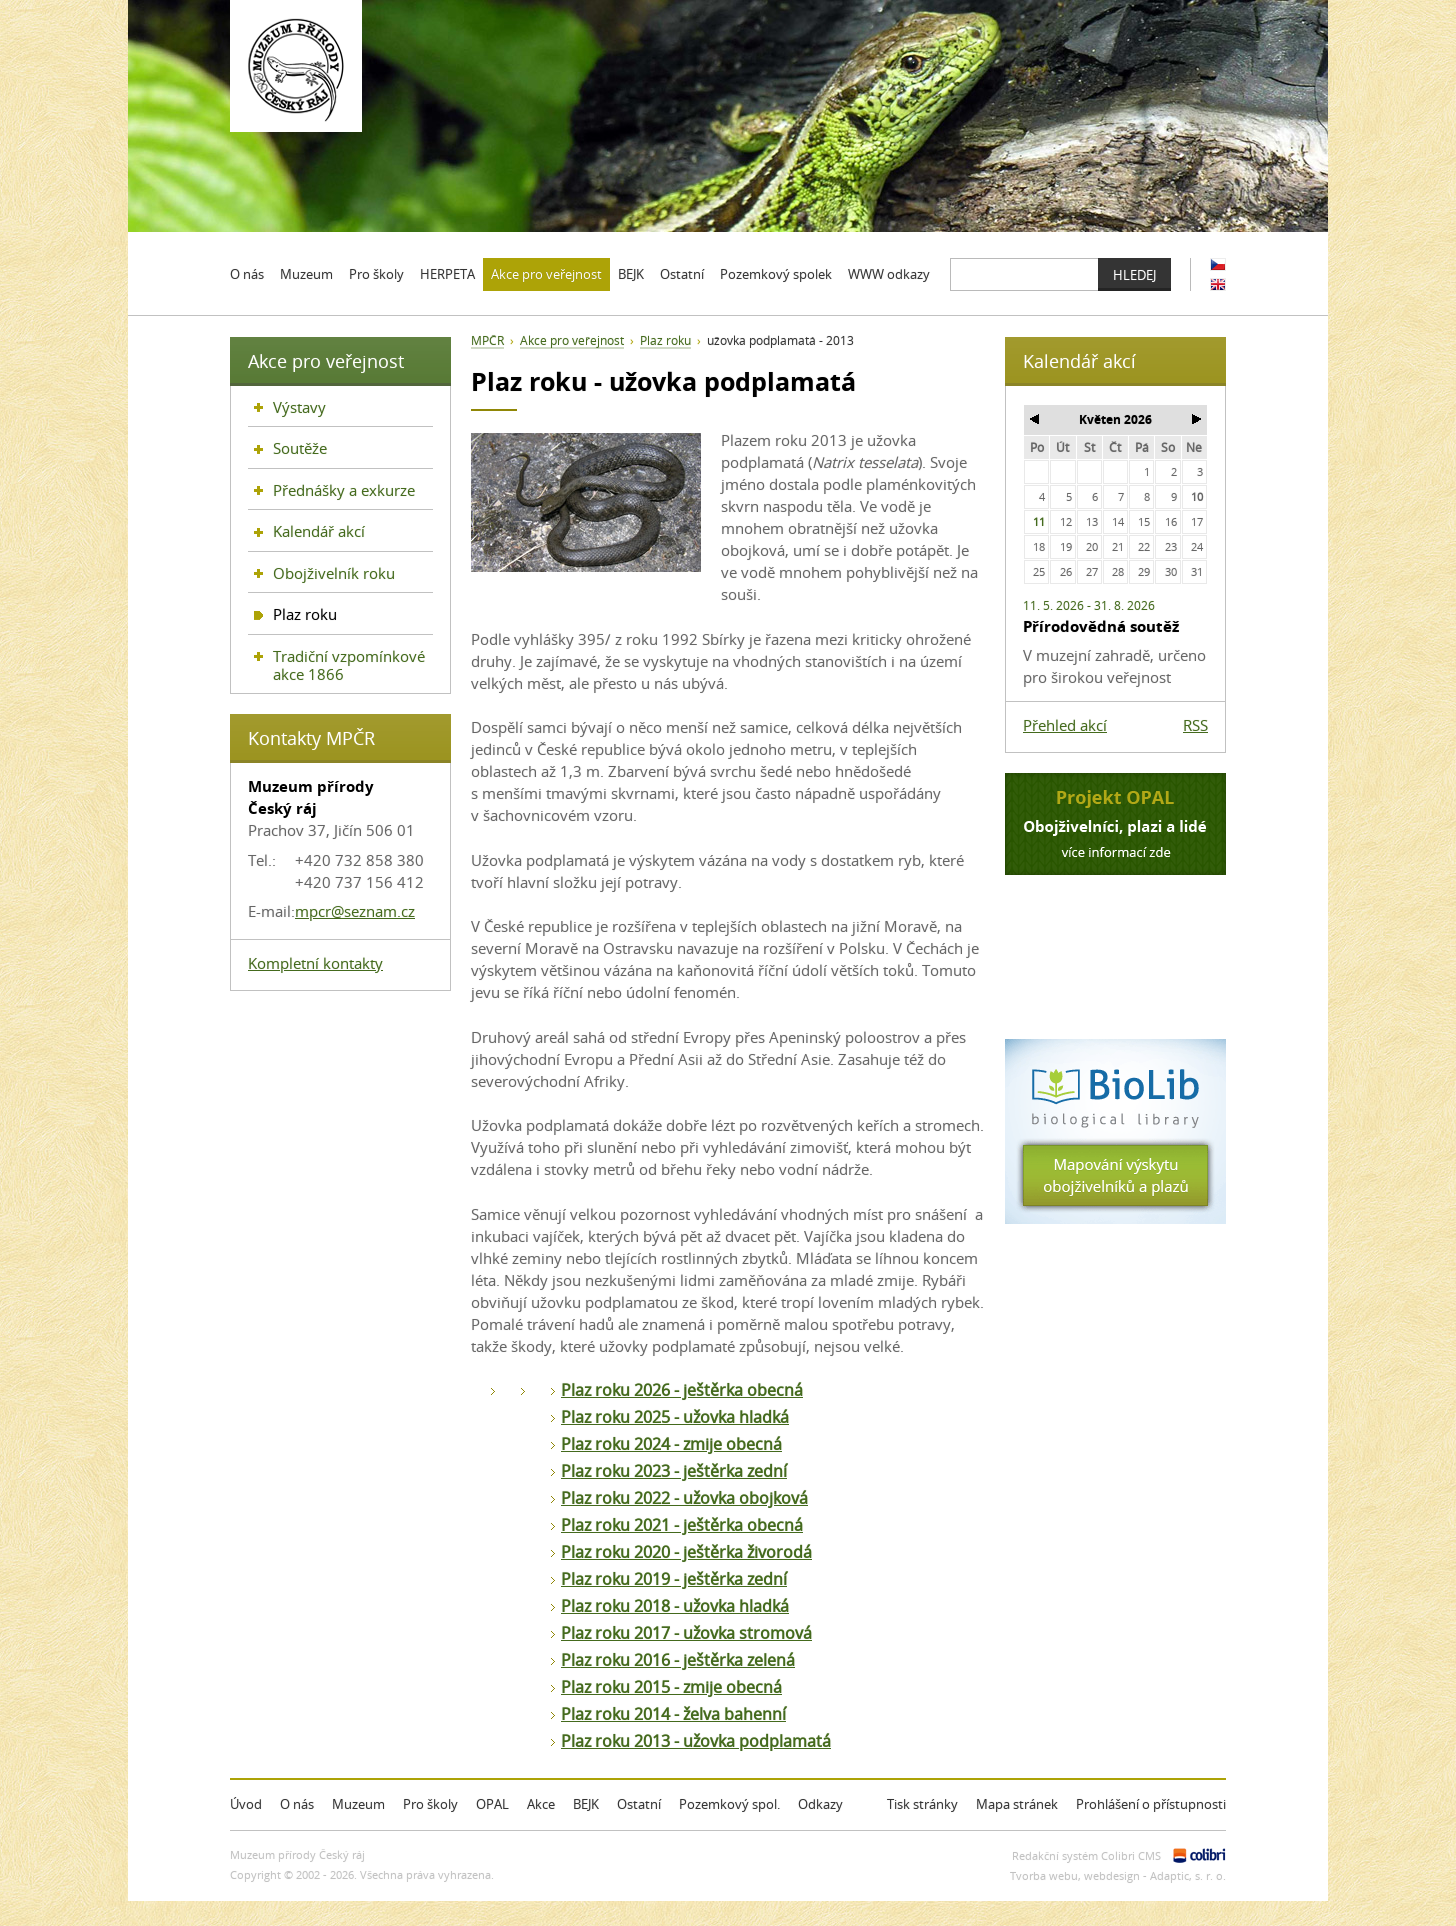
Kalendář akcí (319, 531)
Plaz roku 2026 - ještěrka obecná (682, 1390)
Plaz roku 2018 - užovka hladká (675, 1606)
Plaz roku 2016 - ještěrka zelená (678, 1660)
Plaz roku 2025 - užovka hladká (675, 1417)
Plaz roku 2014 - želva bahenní (673, 1714)
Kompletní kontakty (315, 963)
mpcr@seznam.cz (355, 911)
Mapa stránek (1017, 1804)
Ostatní (639, 1804)
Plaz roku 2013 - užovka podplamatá (696, 1741)
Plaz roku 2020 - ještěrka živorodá (686, 1552)
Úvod (246, 1804)
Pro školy (430, 1804)
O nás (297, 1804)
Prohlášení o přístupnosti (1151, 1804)
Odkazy (820, 1804)
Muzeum (358, 1804)
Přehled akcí (1065, 725)
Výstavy (299, 407)
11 (1039, 521)
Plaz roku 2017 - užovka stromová (686, 1633)
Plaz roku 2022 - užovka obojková (684, 1498)
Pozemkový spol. (729, 1804)
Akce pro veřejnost (572, 340)
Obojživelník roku (334, 573)
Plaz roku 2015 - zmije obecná (671, 1687)
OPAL (492, 1804)
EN (1218, 284)
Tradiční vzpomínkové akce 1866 (349, 665)
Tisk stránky (922, 1804)
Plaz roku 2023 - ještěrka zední (674, 1471)
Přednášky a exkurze (344, 490)
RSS (1195, 725)
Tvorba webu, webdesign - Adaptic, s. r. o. (1118, 1875)
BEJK (586, 1804)
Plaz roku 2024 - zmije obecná (671, 1444)
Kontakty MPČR (311, 738)
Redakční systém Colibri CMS (1086, 1855)
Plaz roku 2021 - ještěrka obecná (682, 1525)
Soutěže (300, 448)
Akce (541, 1804)
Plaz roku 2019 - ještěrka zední (674, 1579)
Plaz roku (665, 340)
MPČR (487, 340)
